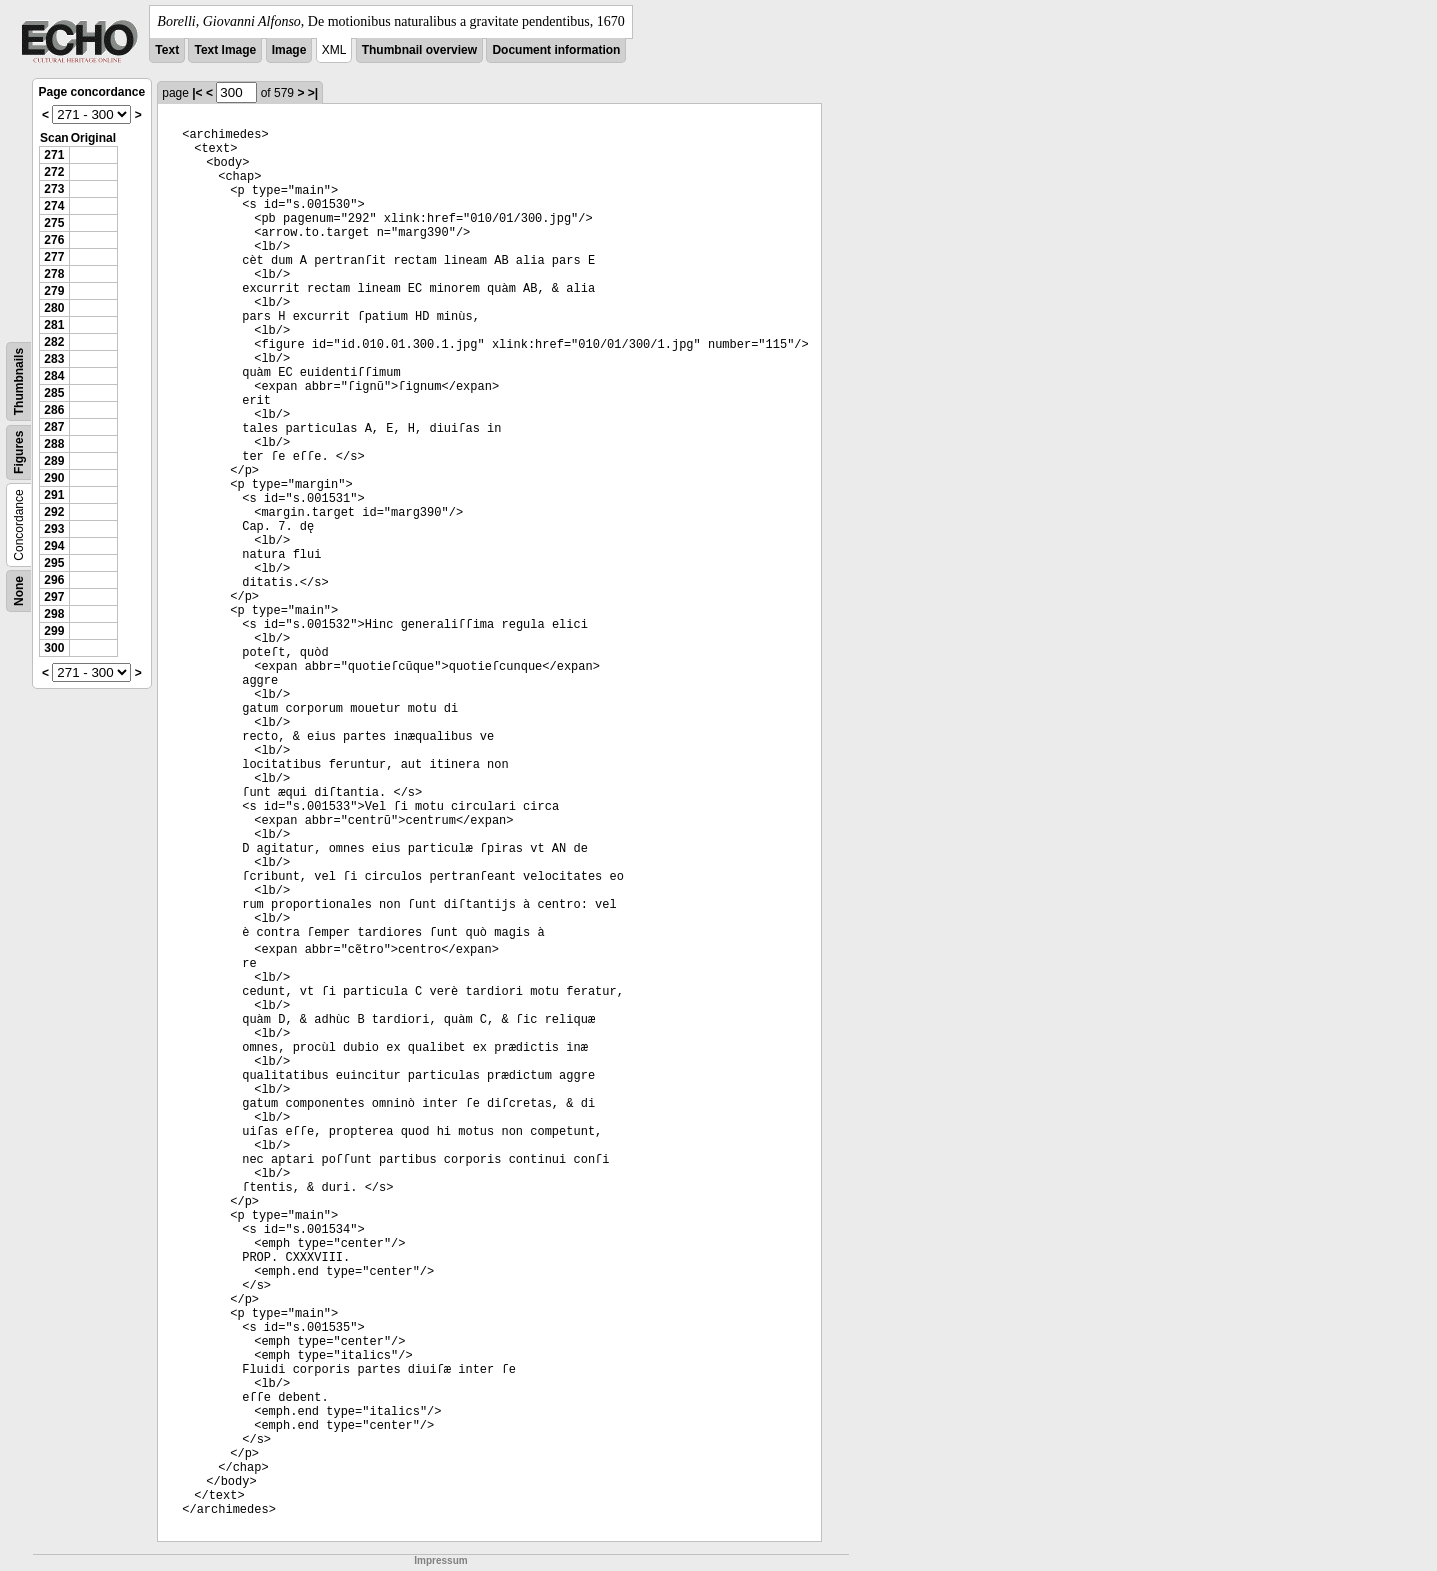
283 (54, 359)
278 (54, 274)
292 (54, 512)
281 (54, 325)
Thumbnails (19, 381)
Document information (556, 50)
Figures (19, 452)
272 (54, 172)
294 (54, 546)
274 (54, 206)
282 (54, 342)
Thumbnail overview (419, 50)
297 (54, 597)
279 (54, 291)
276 (54, 240)
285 (54, 393)
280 (54, 308)
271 (54, 155)
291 (54, 495)
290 (54, 478)
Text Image (225, 50)
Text (167, 50)
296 (54, 580)
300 (54, 648)
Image (289, 50)
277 (54, 257)
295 (54, 563)
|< (197, 93)
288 (54, 444)
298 (54, 614)
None (19, 591)
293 (54, 529)
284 (54, 376)
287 (54, 427)
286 (54, 410)
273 (54, 189)
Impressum (440, 1560)
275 (54, 223)
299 (54, 631)
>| (313, 93)
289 (54, 461)
